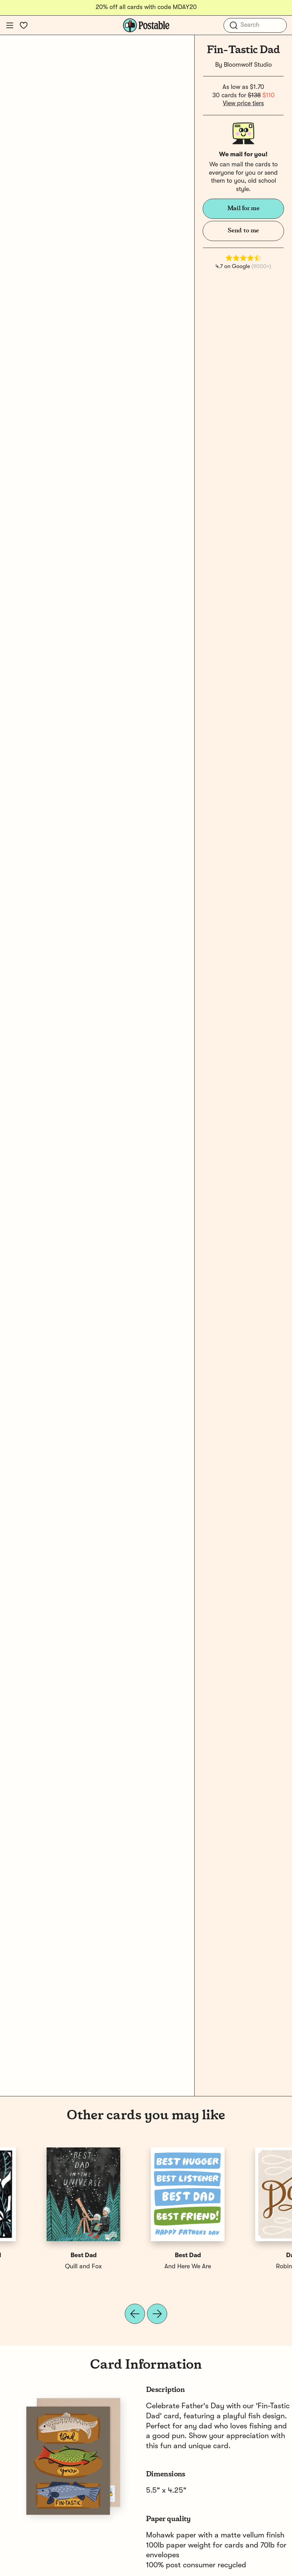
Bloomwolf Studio (248, 65)
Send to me (243, 230)
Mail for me (243, 208)
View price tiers (243, 103)
